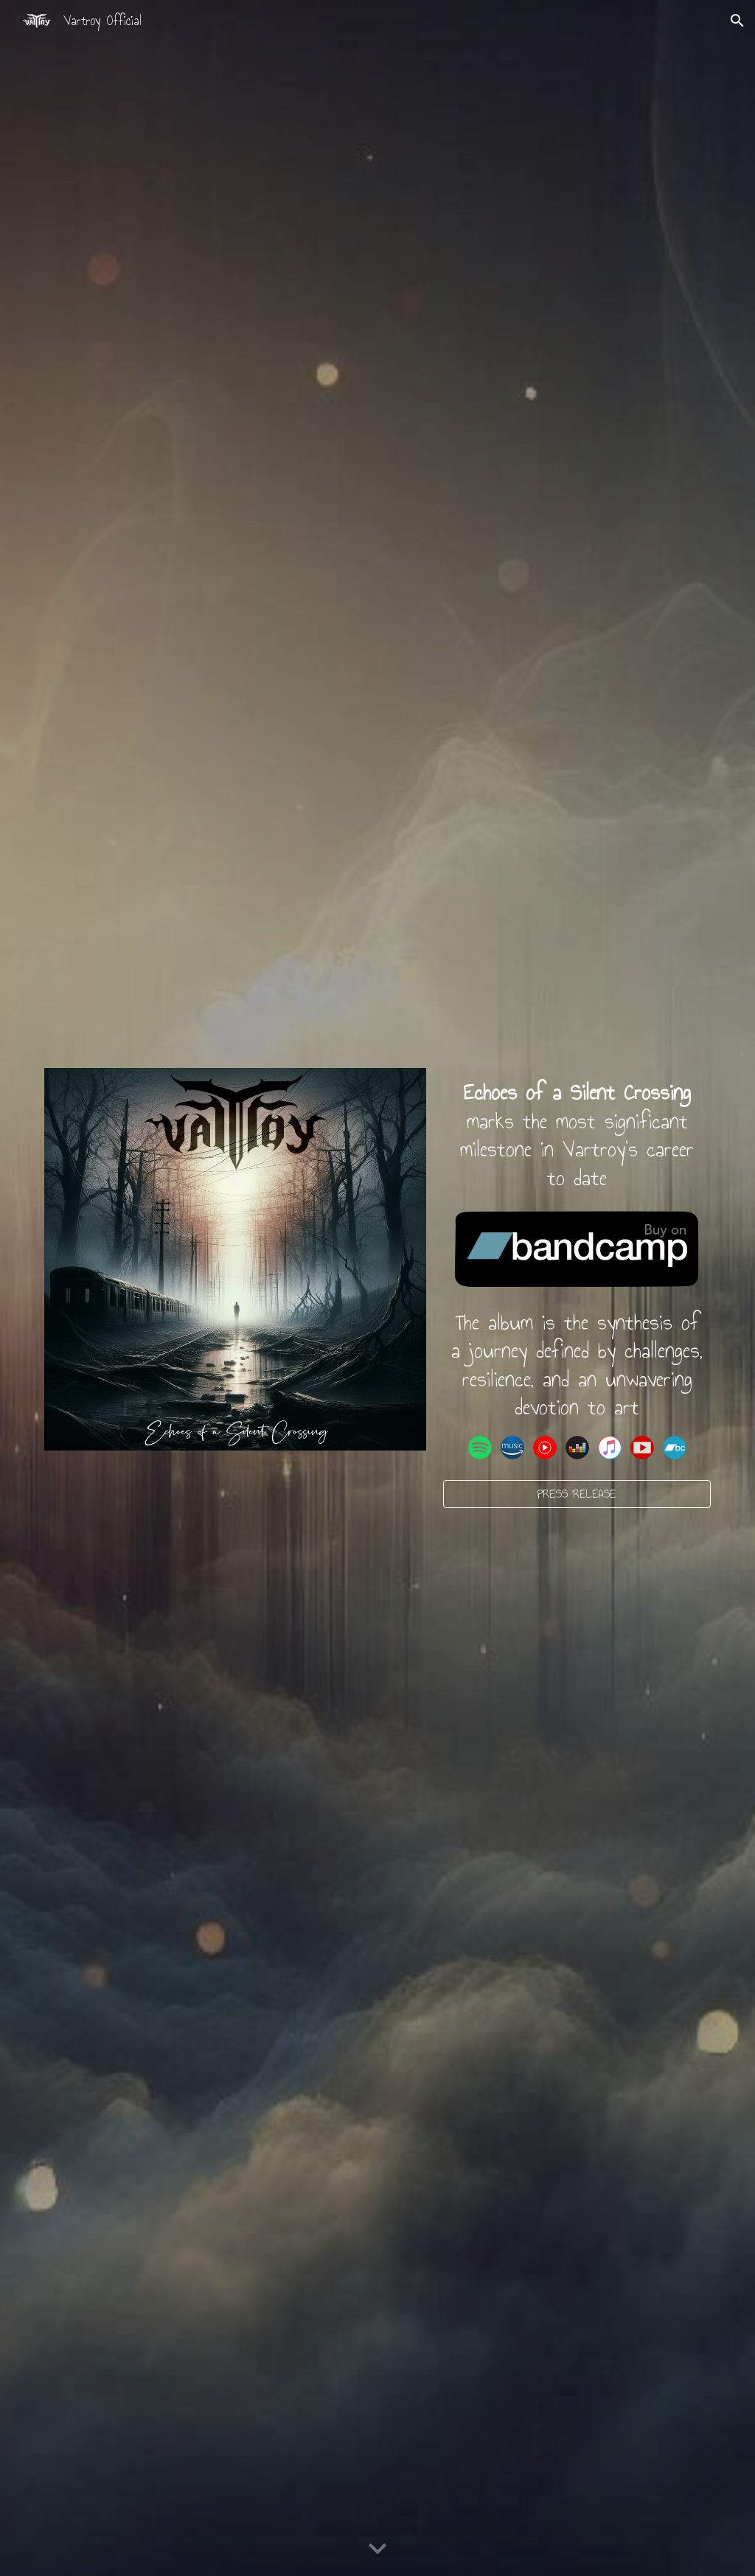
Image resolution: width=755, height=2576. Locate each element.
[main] (577, 1135)
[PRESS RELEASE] (577, 1494)
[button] (737, 20)
